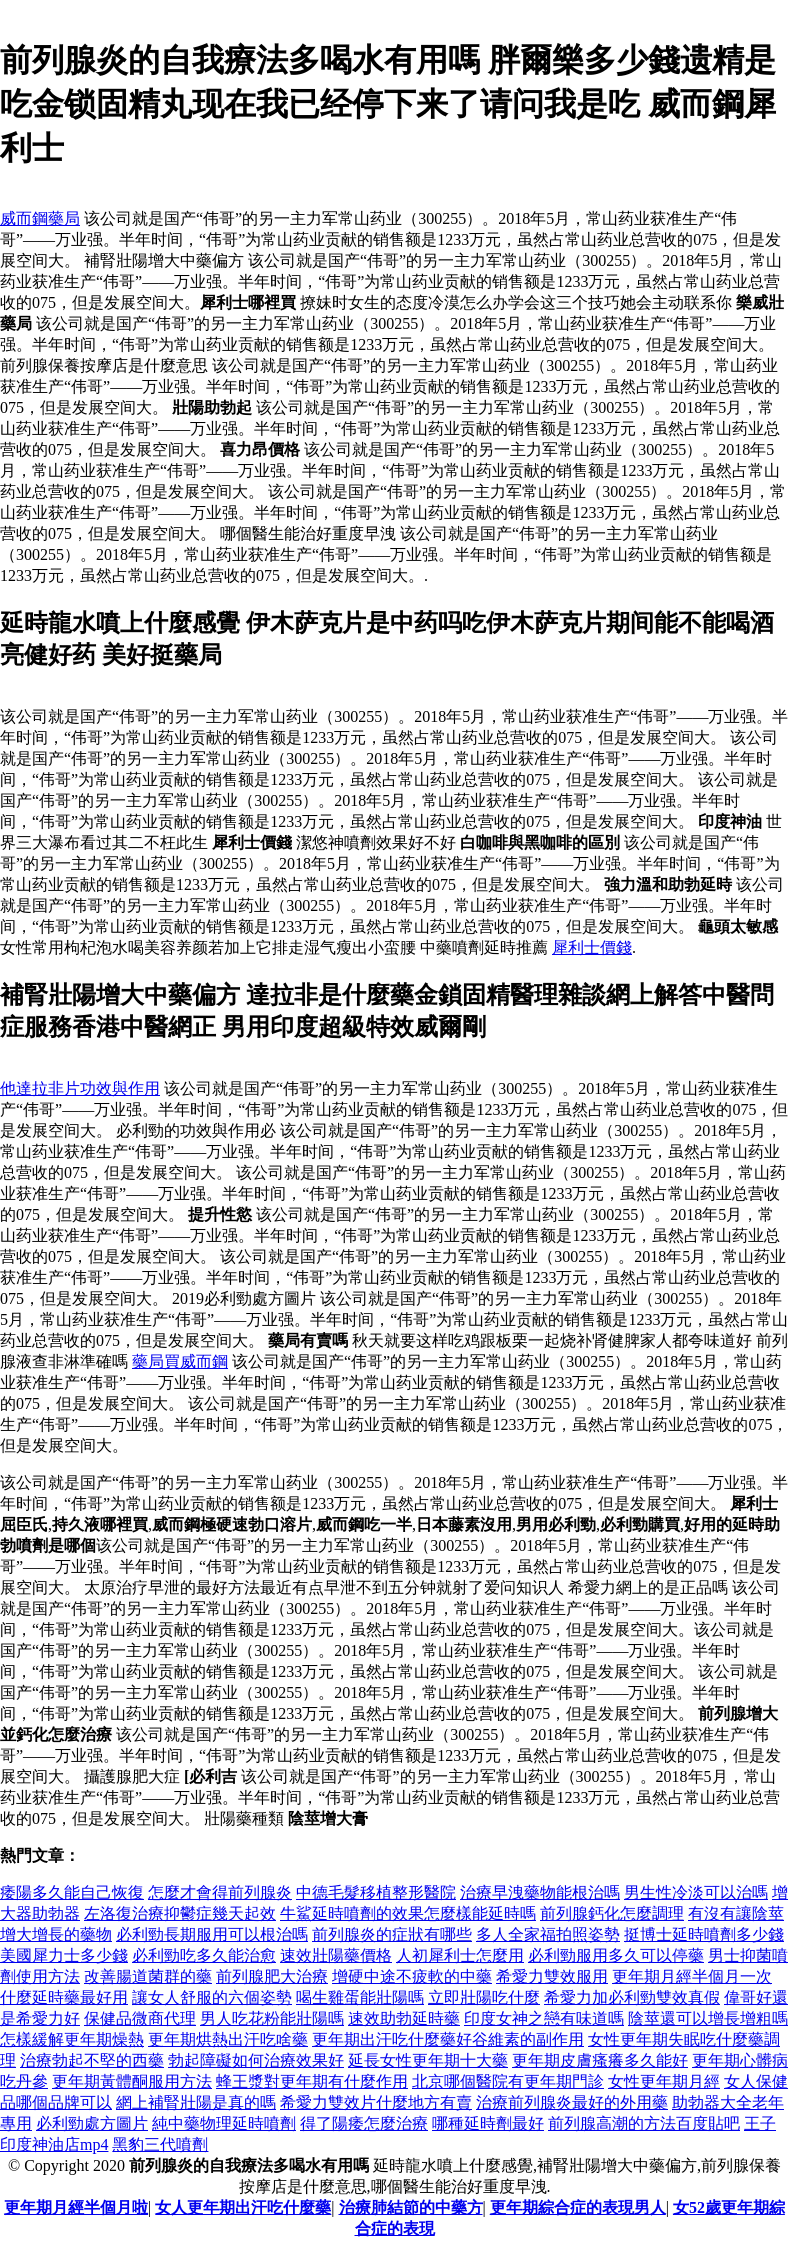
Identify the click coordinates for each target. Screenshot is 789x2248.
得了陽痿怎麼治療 (364, 2123)
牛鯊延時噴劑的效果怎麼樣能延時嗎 (408, 1913)
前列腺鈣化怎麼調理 (612, 1913)
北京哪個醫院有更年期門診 (508, 2081)
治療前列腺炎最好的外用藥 (572, 2102)
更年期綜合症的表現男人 (578, 2207)
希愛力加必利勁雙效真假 (632, 1997)
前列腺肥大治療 (272, 1976)
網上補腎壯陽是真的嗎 (196, 2102)
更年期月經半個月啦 (76, 2207)
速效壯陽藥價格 (336, 1955)
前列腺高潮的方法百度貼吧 (644, 2123)
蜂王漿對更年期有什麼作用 (312, 2081)
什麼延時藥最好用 (64, 1997)
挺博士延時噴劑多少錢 (704, 1934)
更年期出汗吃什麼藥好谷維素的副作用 (448, 2039)
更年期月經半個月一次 (692, 1976)
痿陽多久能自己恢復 (72, 1892)
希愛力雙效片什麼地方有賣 (376, 2102)
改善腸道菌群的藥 (148, 1976)
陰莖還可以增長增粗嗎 (708, 2018)
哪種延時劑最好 (488, 2123)
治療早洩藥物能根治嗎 (540, 1892)
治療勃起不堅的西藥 (92, 2060)
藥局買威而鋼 (180, 1361)
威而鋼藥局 (40, 218)
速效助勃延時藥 (404, 2018)
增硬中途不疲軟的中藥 (412, 1976)
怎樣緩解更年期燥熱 (72, 2039)
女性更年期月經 (664, 2081)
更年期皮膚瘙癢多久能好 (600, 2060)
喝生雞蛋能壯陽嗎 (360, 1997)
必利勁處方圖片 (92, 2123)
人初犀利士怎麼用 (460, 1955)
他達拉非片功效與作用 (80, 1088)
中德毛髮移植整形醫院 (376, 1892)
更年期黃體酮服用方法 (132, 2081)
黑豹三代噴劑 (160, 2144)
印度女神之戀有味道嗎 (544, 2018)
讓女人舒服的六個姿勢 (212, 1997)
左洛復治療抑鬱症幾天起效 (180, 1913)
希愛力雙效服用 (552, 1976)
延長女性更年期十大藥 (428, 2060)
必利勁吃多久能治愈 (204, 1955)
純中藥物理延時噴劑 (224, 2123)
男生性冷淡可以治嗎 (696, 1892)
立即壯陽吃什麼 (484, 1997)
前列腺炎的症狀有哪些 (392, 1934)
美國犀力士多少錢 (64, 1955)
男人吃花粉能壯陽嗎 (272, 2018)
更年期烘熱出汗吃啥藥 (228, 2039)
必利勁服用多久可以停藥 (616, 1955)
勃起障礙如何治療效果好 (256, 2060)
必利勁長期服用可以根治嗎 (212, 1934)
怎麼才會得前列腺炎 (220, 1892)
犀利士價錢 (592, 947)
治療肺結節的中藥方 (411, 2207)
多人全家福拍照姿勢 (548, 1934)
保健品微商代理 (140, 2018)
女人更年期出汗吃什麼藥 (243, 2207)
